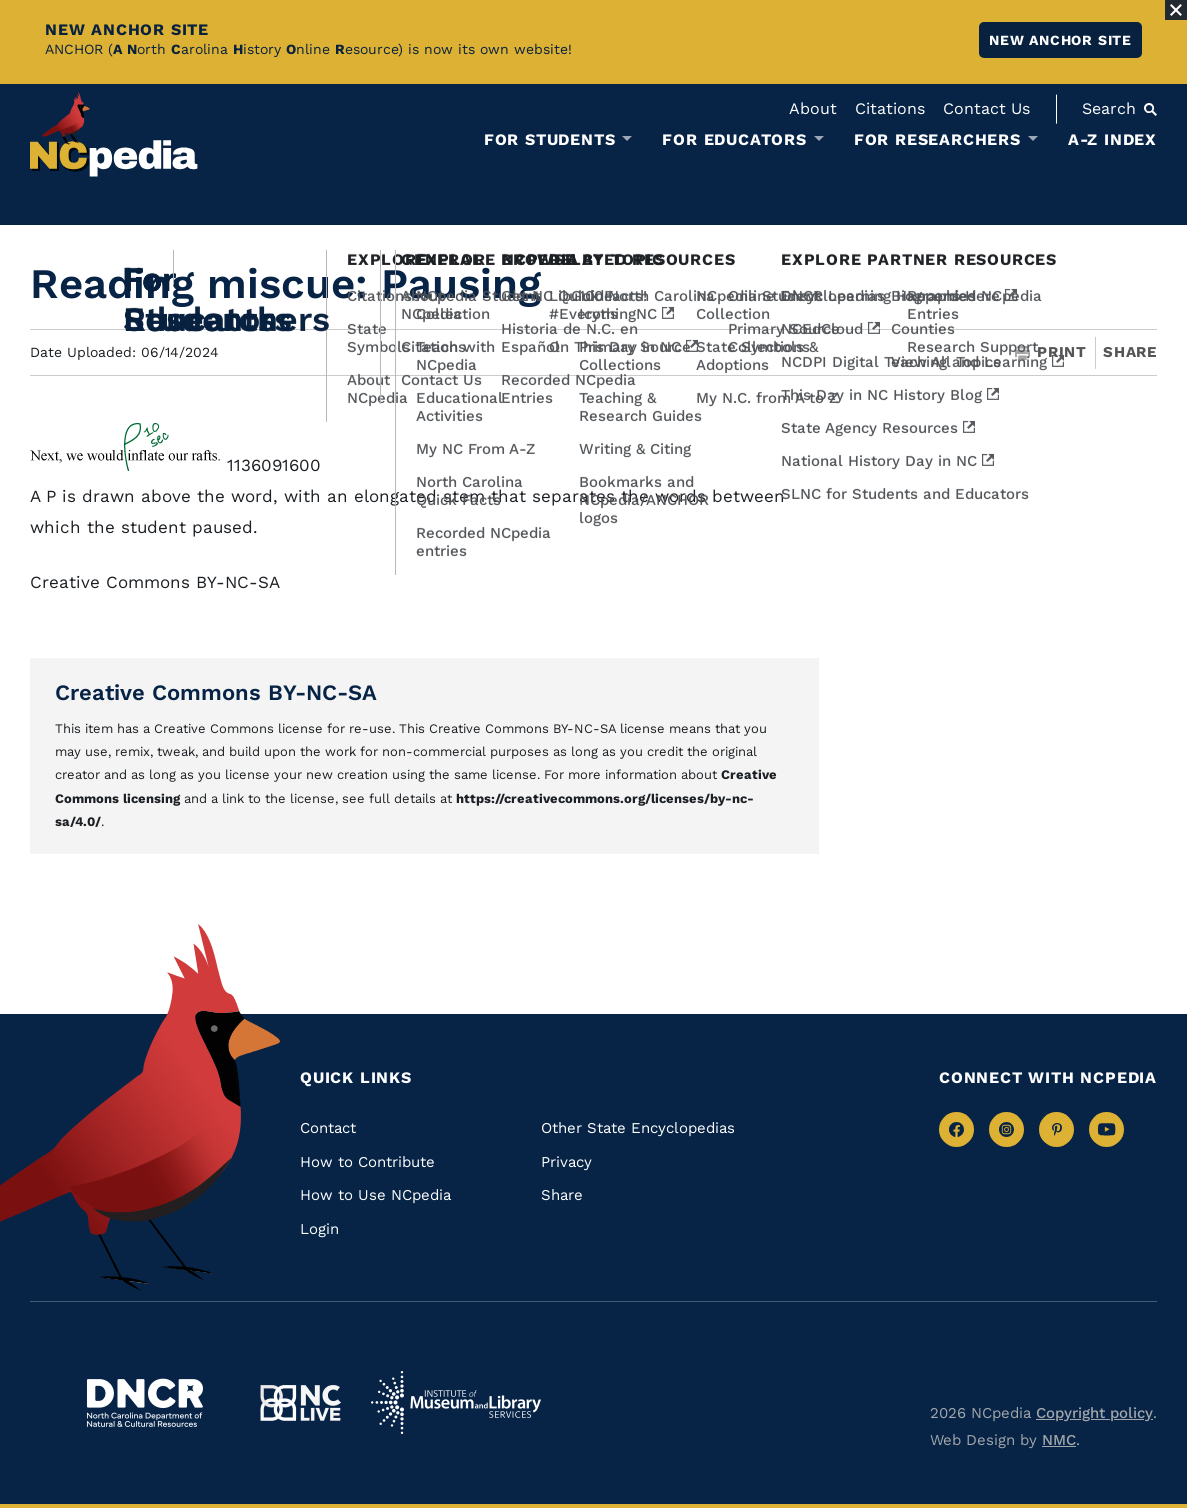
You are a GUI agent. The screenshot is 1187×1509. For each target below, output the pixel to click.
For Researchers (937, 140)
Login (319, 1229)
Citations (890, 108)
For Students (550, 140)
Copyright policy (1094, 1413)
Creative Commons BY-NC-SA (216, 692)
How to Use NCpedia (375, 1195)
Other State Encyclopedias (638, 1128)
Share (1130, 352)
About (813, 108)
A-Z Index (1112, 139)
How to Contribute (367, 1162)
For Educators (734, 140)
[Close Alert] (1176, 10)
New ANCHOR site (1060, 40)
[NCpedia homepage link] (114, 134)
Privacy (566, 1162)
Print (1051, 352)
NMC (1059, 1440)
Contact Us (986, 108)
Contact (328, 1128)
